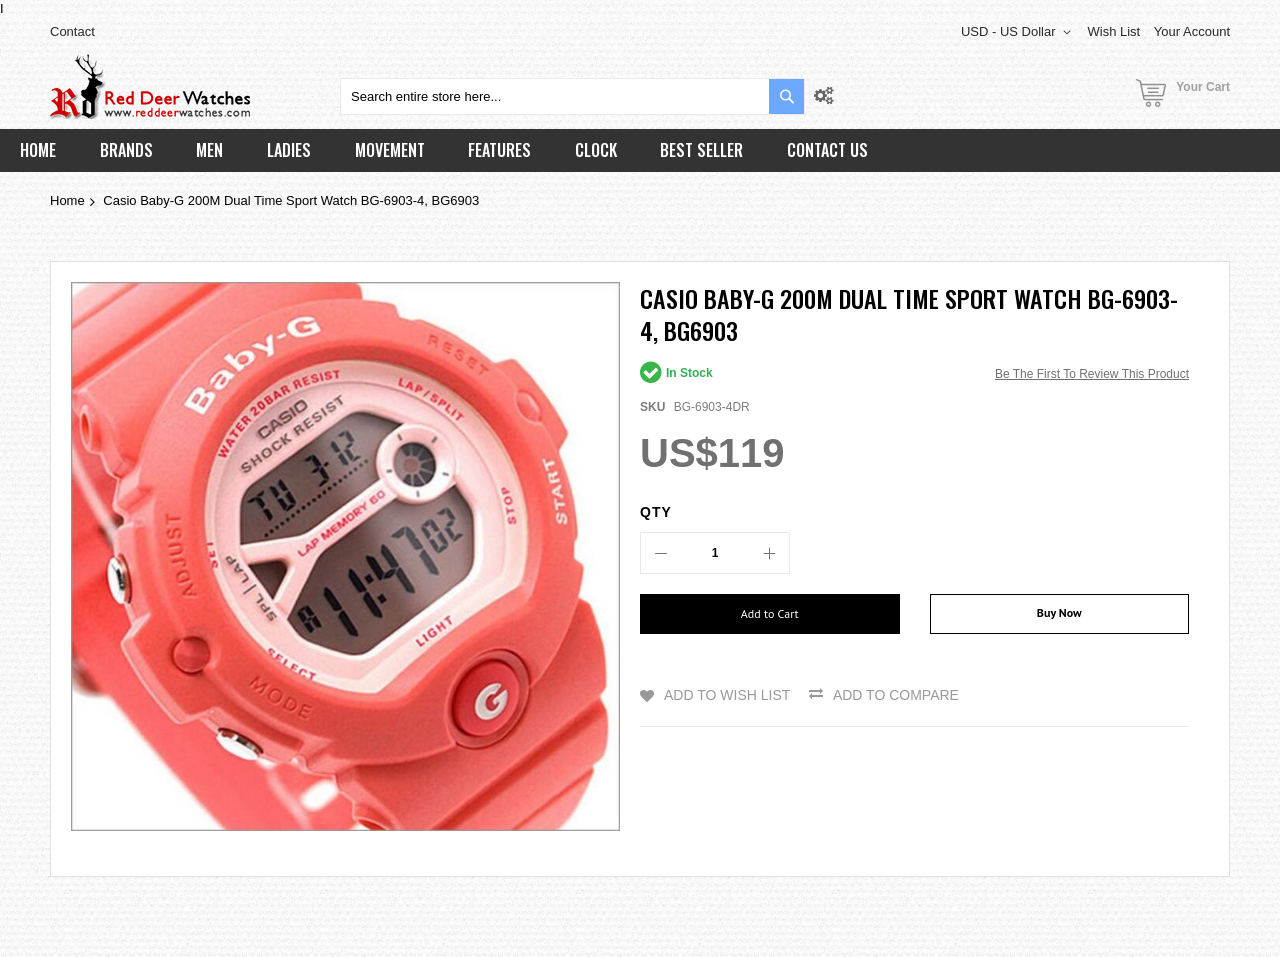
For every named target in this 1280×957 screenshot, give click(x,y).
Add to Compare (896, 695)
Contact (72, 31)
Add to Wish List (727, 695)
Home (67, 200)
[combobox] (572, 96)
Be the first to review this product (1092, 374)
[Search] (786, 96)
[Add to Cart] (770, 614)
